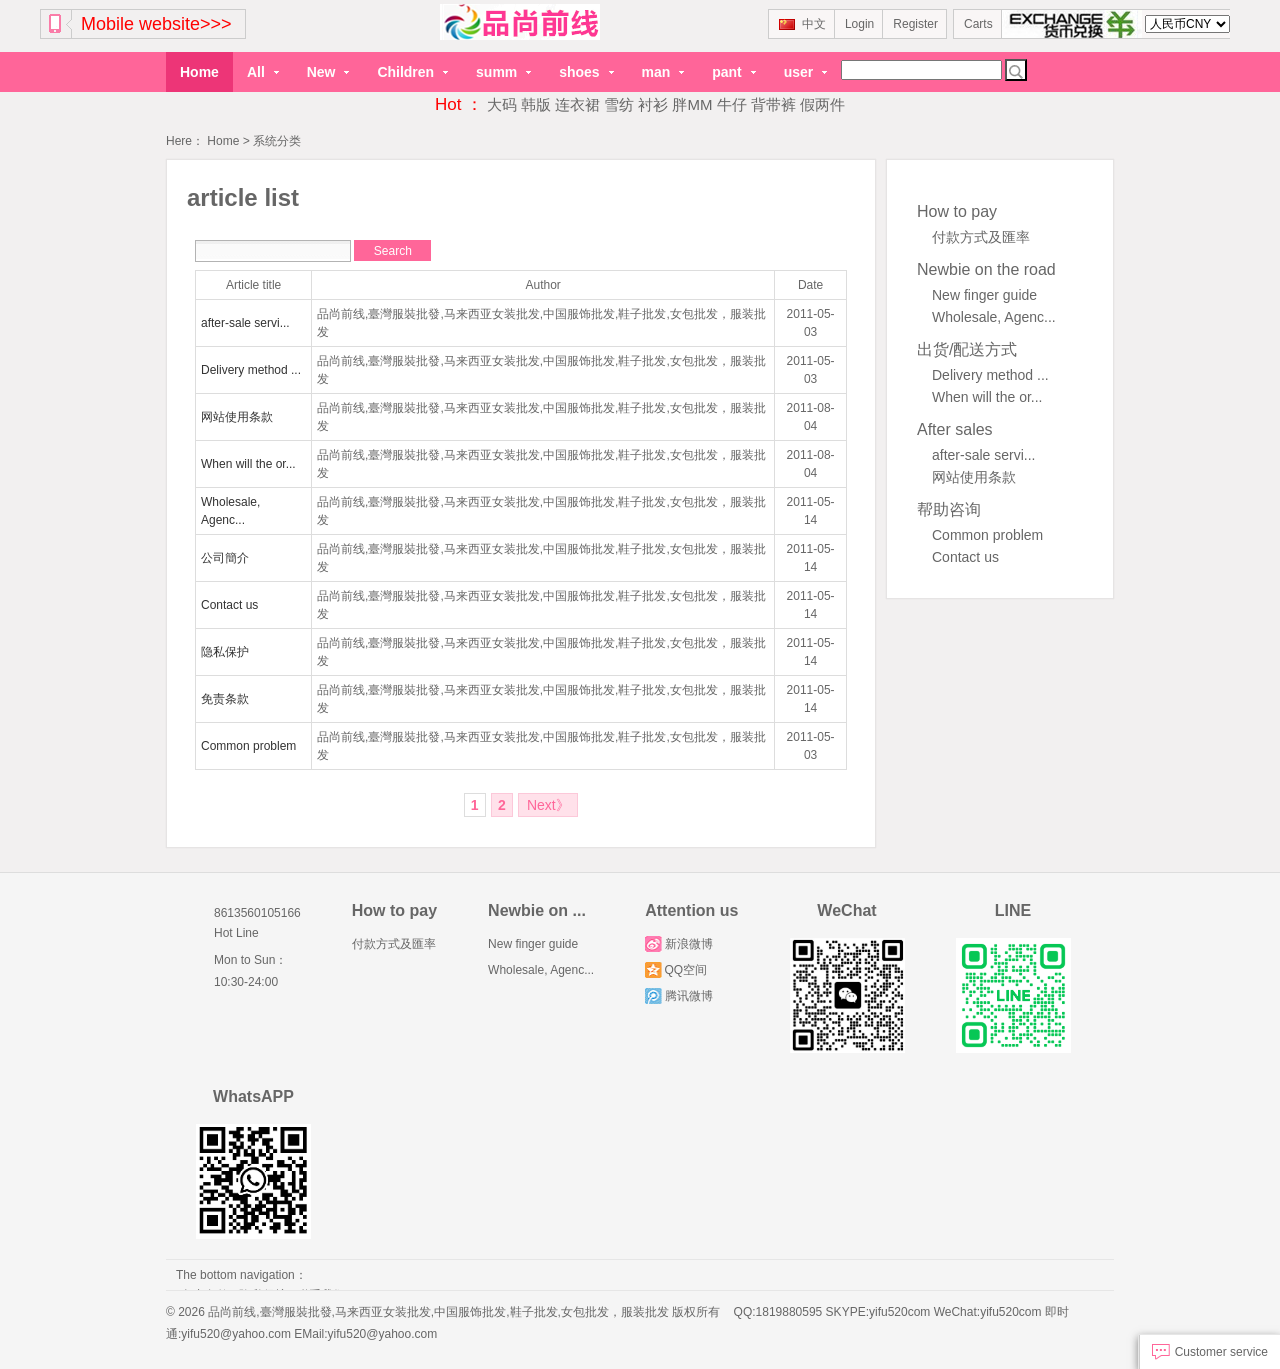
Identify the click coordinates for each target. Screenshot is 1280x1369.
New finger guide (984, 294)
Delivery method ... (990, 374)
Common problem (987, 534)
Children (412, 72)
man (663, 72)
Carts (978, 24)
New (328, 72)
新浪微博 (678, 943)
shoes (586, 72)
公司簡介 (225, 557)
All (263, 72)
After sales (955, 428)
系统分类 (277, 141)
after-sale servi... (983, 454)
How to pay (957, 210)
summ (503, 72)
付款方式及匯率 (981, 236)
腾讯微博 (678, 995)
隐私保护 (225, 651)
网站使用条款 (974, 476)
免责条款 (225, 698)
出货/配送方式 (967, 348)
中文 (802, 24)
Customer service (1210, 1352)
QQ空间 (676, 969)
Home (199, 72)
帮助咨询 (949, 508)
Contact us (965, 556)
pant (733, 72)
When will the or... (987, 396)
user (805, 72)
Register (915, 24)
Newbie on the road (986, 268)
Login (859, 24)
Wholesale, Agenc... (994, 316)
